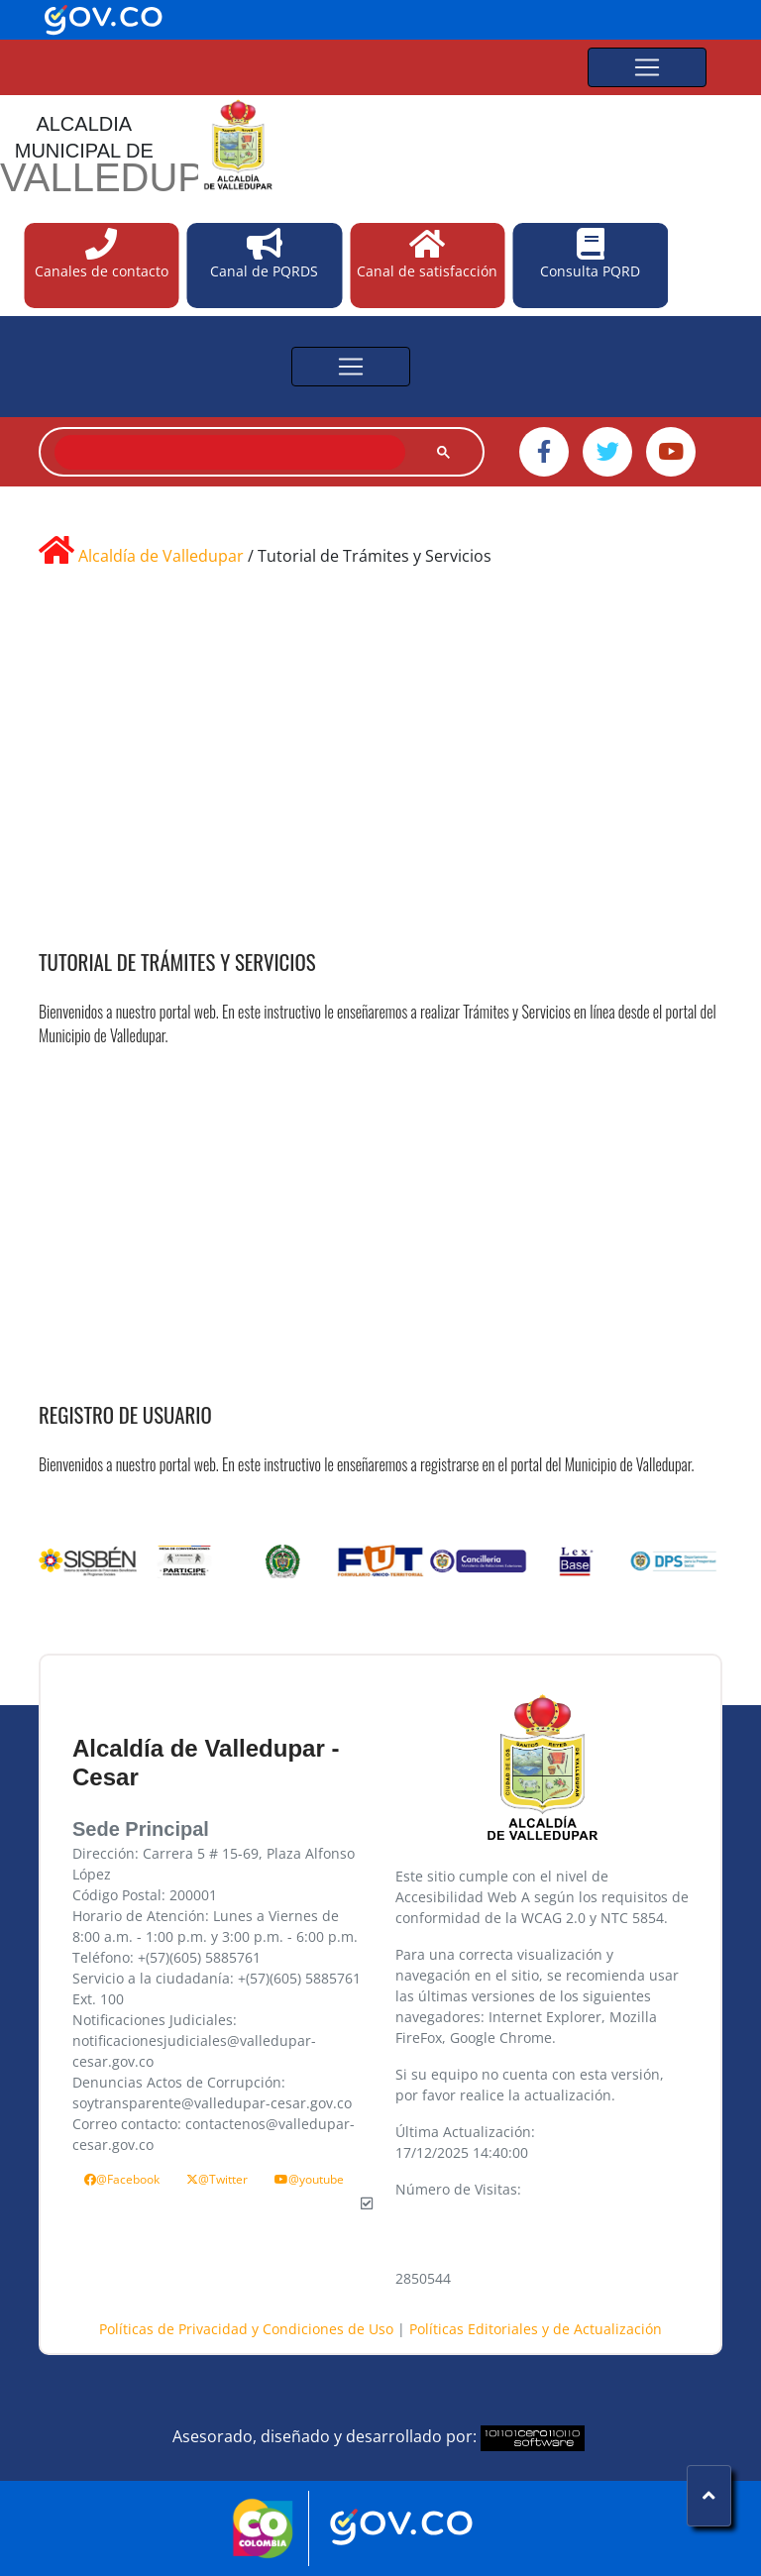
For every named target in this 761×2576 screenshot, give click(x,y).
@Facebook (122, 2179)
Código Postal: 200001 (144, 1894)
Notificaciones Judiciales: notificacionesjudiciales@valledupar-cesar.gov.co (194, 2040)
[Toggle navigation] (647, 67)
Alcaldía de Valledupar (161, 556)
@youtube (309, 2179)
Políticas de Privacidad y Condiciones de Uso (248, 2328)
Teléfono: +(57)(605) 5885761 (166, 1957)
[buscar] (227, 453)
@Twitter (217, 2179)
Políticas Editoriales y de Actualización (535, 2328)
